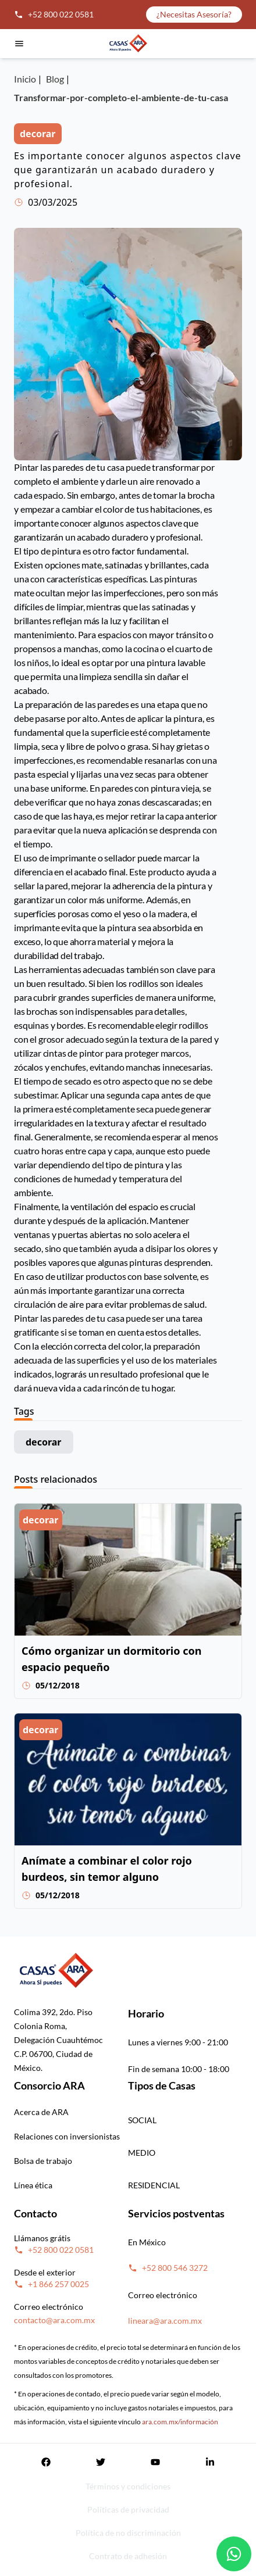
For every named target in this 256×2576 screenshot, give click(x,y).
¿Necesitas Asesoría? (194, 14)
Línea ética (33, 2185)
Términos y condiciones (128, 2486)
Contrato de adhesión (128, 2556)
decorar (44, 1442)
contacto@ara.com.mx (54, 2320)
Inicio (25, 78)
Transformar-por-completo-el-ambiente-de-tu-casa (121, 97)
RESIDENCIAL (154, 2185)
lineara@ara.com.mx (165, 2320)
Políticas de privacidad (128, 2509)
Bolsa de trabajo (43, 2161)
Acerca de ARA (41, 2112)
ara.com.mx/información (180, 2421)
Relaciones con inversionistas (67, 2136)
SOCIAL (142, 2120)
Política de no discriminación (128, 2533)
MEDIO (141, 2153)
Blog (55, 78)
